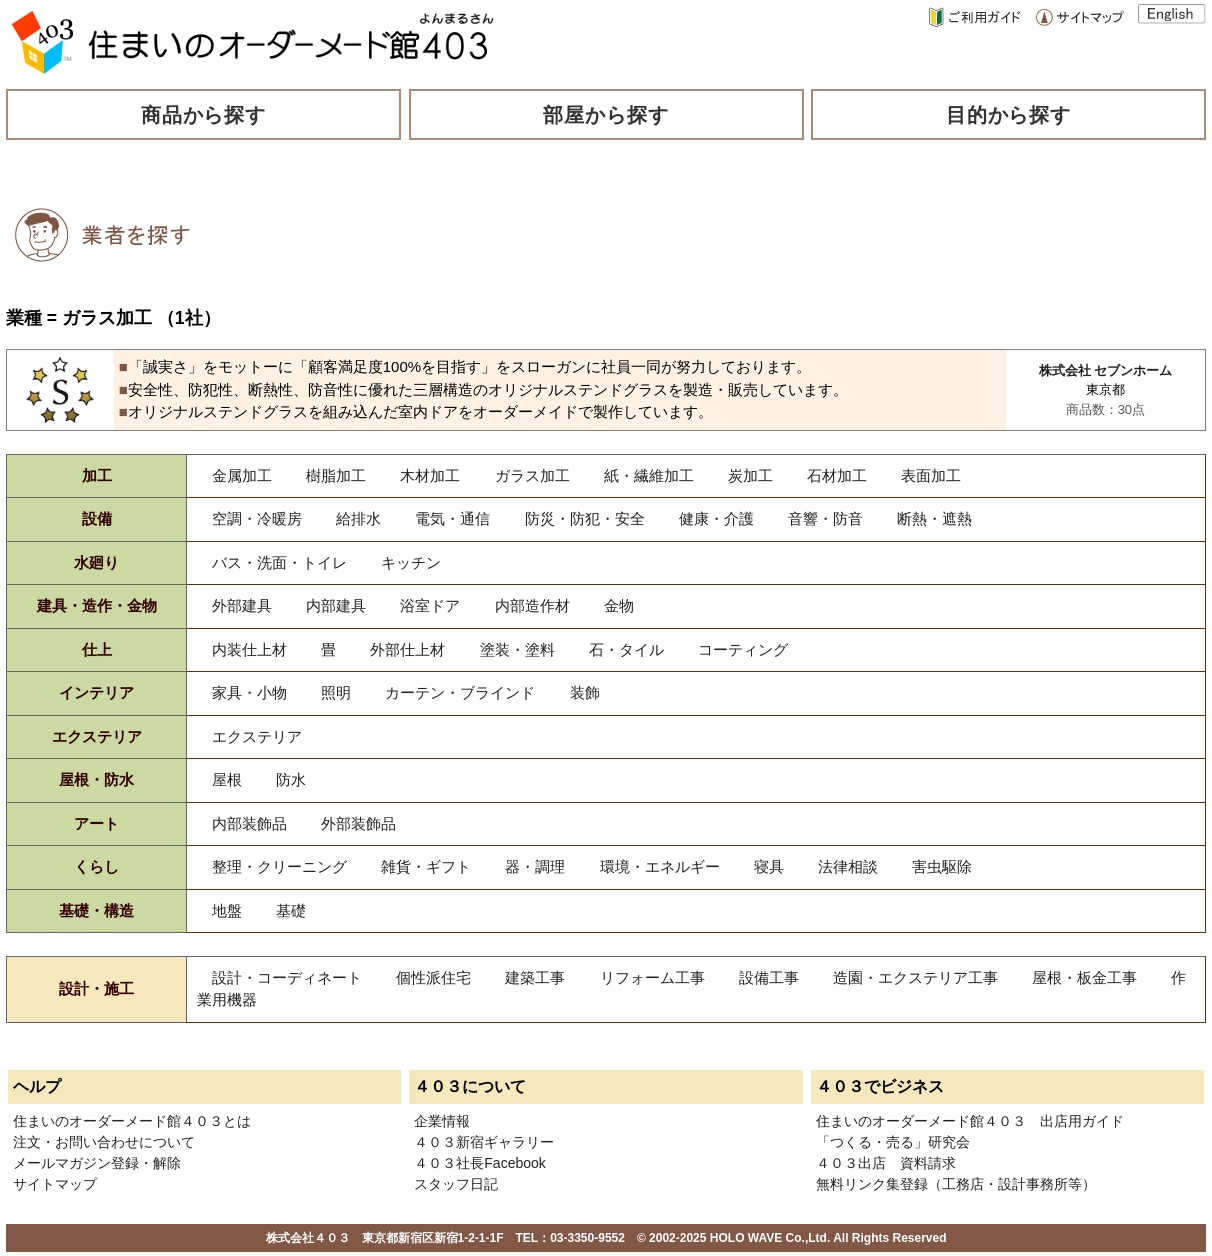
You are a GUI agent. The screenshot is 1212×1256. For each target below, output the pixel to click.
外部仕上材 (407, 649)
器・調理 (535, 866)
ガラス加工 (532, 475)
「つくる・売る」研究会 (893, 1142)
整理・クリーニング (279, 866)
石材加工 (837, 475)
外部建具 (242, 605)
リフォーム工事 (652, 977)
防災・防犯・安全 (585, 518)
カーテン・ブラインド (460, 692)
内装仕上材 (249, 649)
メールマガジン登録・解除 (97, 1163)
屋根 (227, 779)
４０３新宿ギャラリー (484, 1142)
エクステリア (257, 736)
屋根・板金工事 (1084, 977)
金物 (619, 605)
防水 (291, 779)
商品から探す (204, 115)
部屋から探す (606, 115)
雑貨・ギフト (426, 866)
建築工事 (535, 977)
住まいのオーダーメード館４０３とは (132, 1121)
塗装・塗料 (517, 649)
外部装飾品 (358, 823)
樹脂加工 (336, 475)
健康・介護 (716, 518)
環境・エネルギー (660, 866)
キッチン (411, 562)
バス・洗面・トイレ (279, 562)
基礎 (291, 910)
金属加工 (242, 475)
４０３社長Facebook (479, 1163)
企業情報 (442, 1121)
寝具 (769, 866)
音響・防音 (825, 518)
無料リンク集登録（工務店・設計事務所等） (956, 1184)
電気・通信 (452, 518)
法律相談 (848, 866)
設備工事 (769, 977)
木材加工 (430, 475)
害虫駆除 (942, 866)
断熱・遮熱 (934, 518)
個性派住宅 (433, 977)
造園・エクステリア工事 (915, 977)
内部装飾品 (249, 823)
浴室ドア (430, 605)
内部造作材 (532, 605)
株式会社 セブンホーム (1106, 370)
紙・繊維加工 (649, 475)
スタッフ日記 (456, 1184)
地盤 (227, 910)
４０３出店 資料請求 (886, 1163)
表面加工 (931, 475)
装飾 (585, 692)
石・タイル (626, 649)
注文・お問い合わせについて (104, 1142)
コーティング (743, 649)
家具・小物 (249, 692)
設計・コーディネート (287, 977)
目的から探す (1009, 115)
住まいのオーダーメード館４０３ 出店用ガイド (970, 1121)
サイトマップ (55, 1184)
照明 (336, 692)
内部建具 (336, 605)
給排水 (358, 518)
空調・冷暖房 (257, 518)
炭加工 (750, 475)
